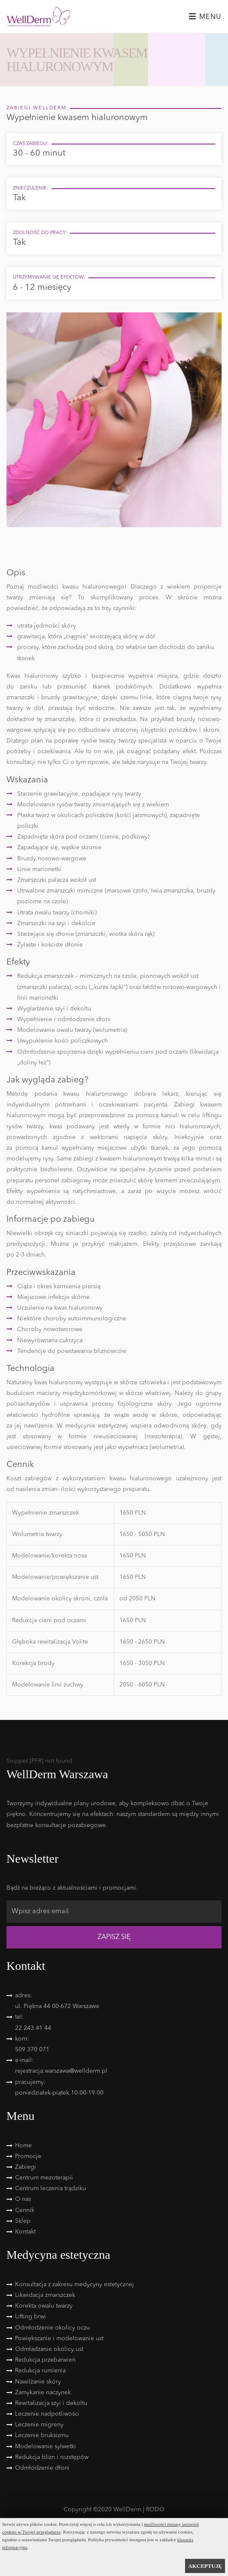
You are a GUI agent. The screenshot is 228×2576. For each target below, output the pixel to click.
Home (23, 2146)
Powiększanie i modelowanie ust (59, 2339)
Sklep (22, 2221)
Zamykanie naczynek (43, 2393)
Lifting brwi (30, 2317)
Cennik (24, 2210)
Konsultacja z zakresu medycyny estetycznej (74, 2284)
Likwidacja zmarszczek (45, 2295)
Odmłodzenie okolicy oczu (52, 2328)
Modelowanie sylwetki (45, 2447)
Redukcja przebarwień (45, 2360)
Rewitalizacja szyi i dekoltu (51, 2403)
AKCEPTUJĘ (205, 2566)
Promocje (28, 2156)
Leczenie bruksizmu (42, 2435)
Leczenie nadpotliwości (47, 2414)
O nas (23, 2199)
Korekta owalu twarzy (44, 2306)
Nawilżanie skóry (38, 2382)
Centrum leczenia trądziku (50, 2188)
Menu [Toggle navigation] (205, 16)
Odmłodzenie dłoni (42, 2468)
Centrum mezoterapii (44, 2178)
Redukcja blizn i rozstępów (51, 2457)
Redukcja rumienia (40, 2371)
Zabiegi (25, 2167)
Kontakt (25, 2232)
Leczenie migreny (39, 2425)
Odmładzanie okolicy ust (49, 2349)
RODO (155, 2510)
